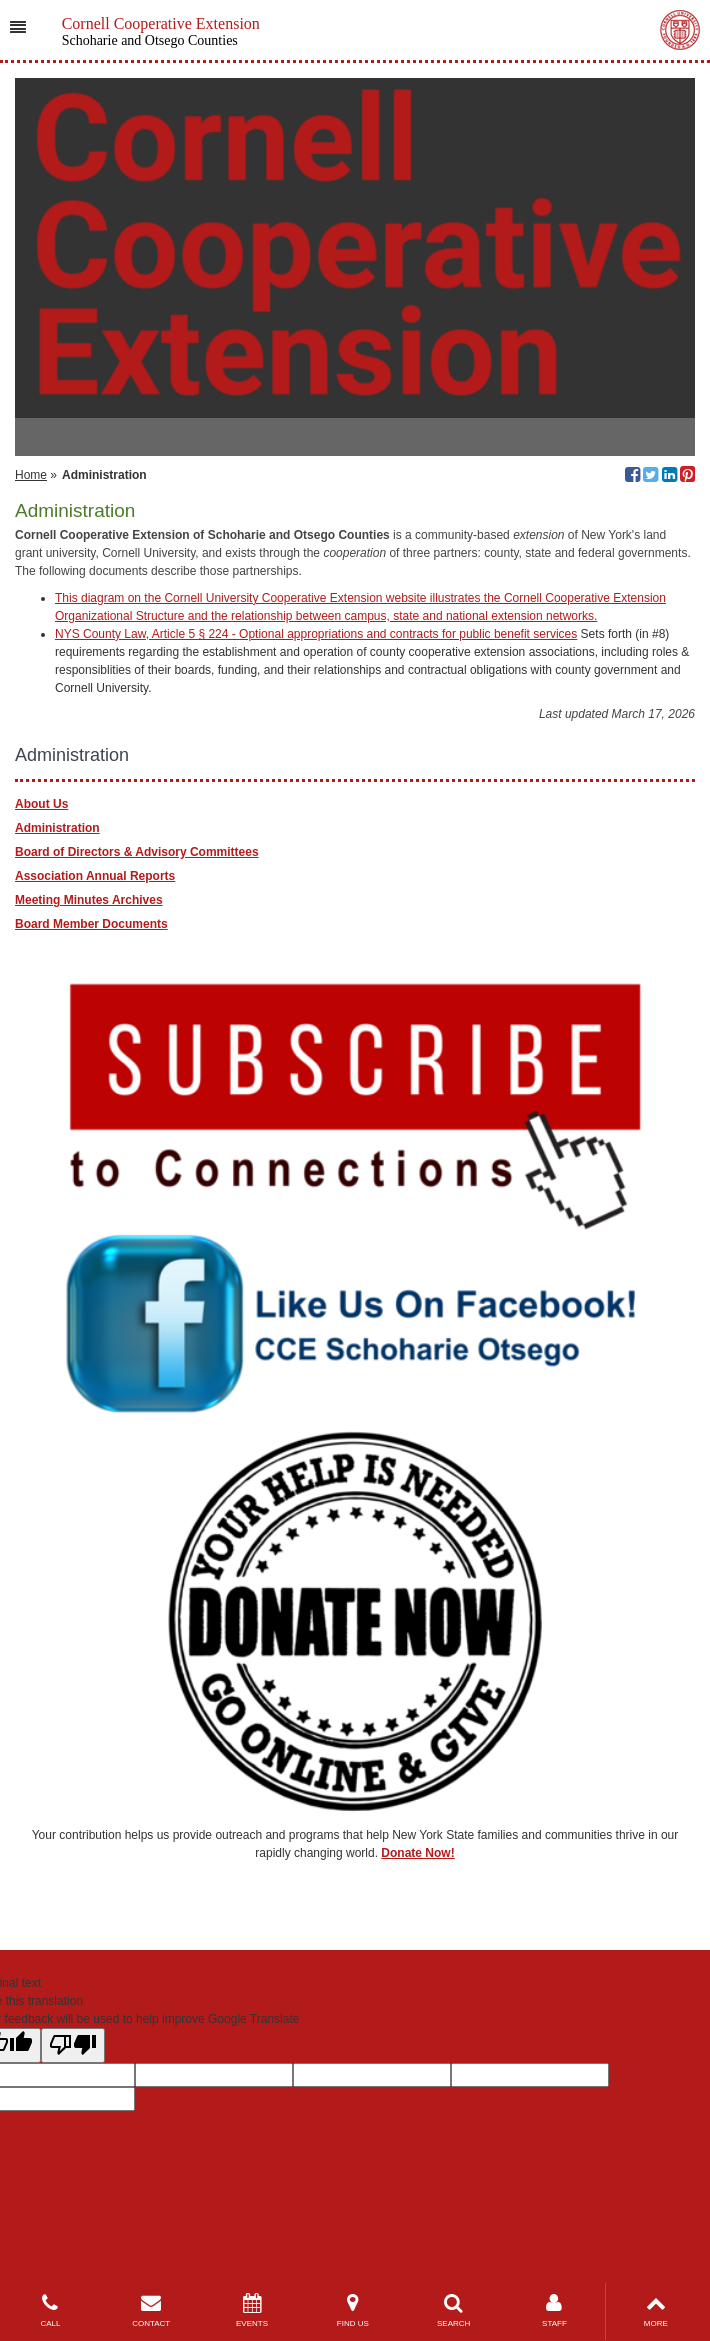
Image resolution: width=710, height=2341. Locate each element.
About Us (41, 804)
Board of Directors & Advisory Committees (137, 852)
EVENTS (252, 2310)
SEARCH (453, 2310)
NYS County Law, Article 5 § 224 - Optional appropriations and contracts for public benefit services (316, 634)
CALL (50, 2310)
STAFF (554, 2310)
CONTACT (151, 2310)
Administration (57, 828)
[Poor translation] (73, 2045)
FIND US (352, 2310)
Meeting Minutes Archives (89, 900)
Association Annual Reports (95, 876)
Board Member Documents (91, 924)
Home (31, 475)
